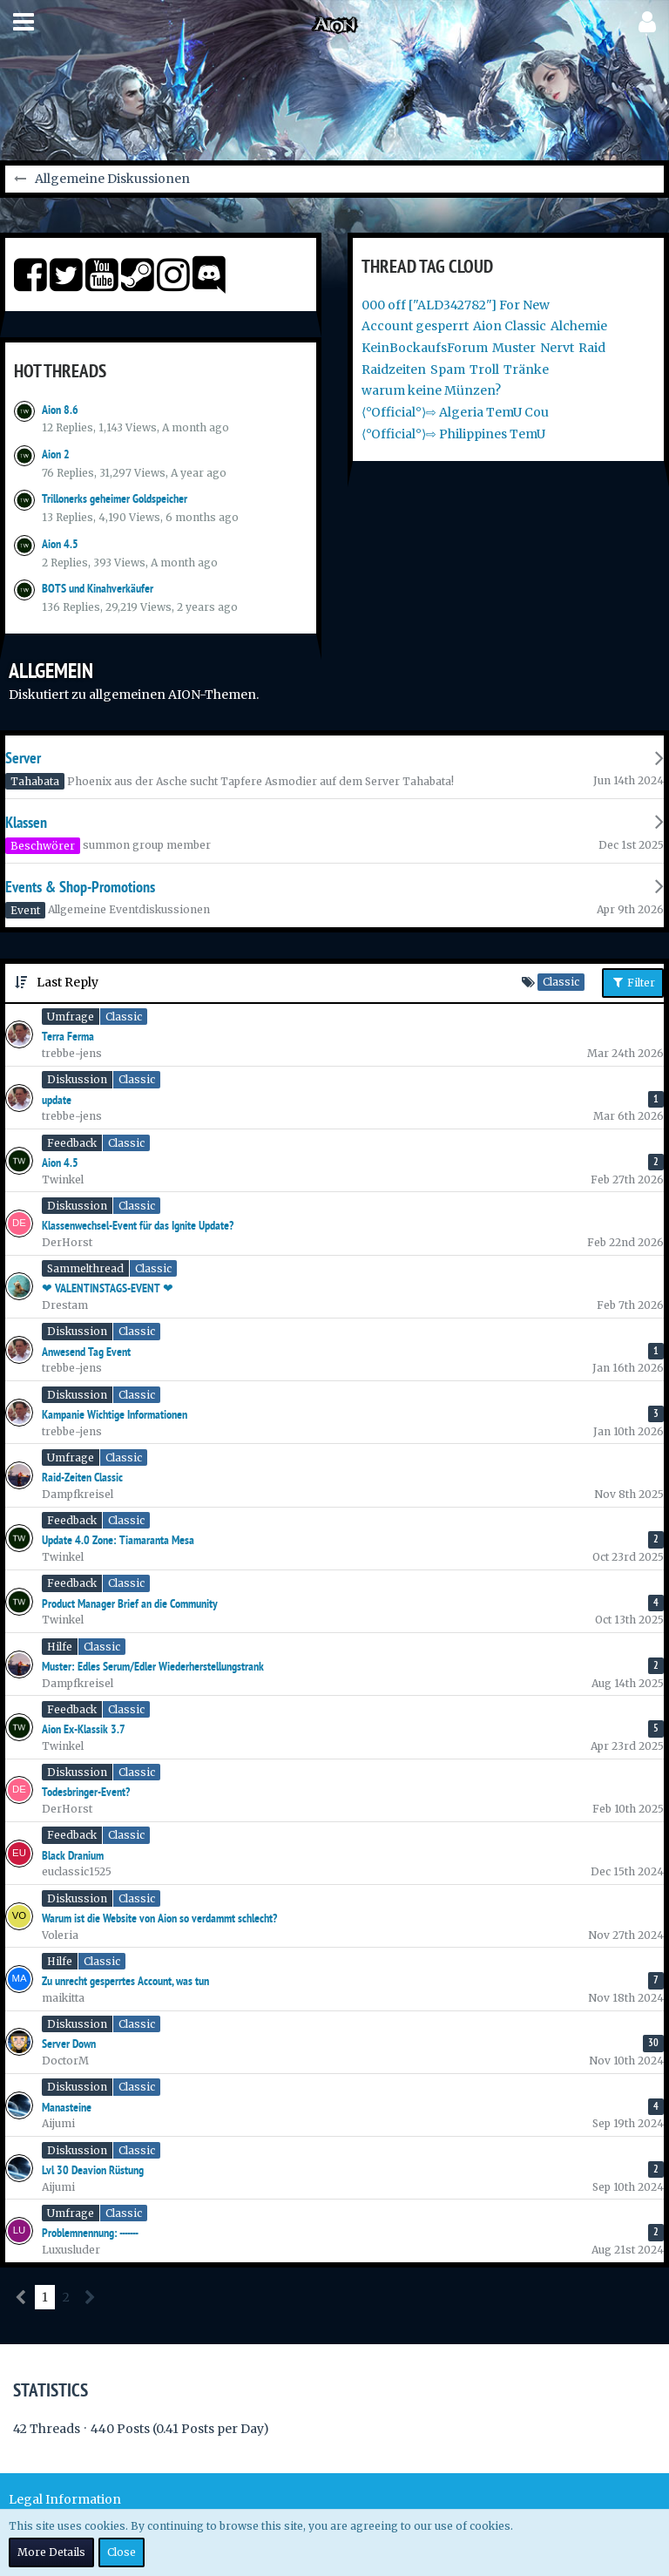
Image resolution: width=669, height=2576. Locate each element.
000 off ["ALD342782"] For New (456, 305)
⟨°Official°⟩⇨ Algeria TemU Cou (455, 412)
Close (121, 2552)
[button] (23, 22)
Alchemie (579, 326)
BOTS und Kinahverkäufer (97, 588)
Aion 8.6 (60, 409)
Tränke (526, 369)
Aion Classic (509, 326)
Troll (484, 369)
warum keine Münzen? (431, 390)
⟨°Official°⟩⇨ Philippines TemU (453, 434)
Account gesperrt (415, 326)
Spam (447, 369)
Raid (591, 348)
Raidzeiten (394, 369)
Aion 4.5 (60, 544)
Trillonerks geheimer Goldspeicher (114, 498)
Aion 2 (56, 454)
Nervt (557, 348)
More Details (51, 2552)
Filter (633, 982)
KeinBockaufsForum (425, 348)
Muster (514, 348)
